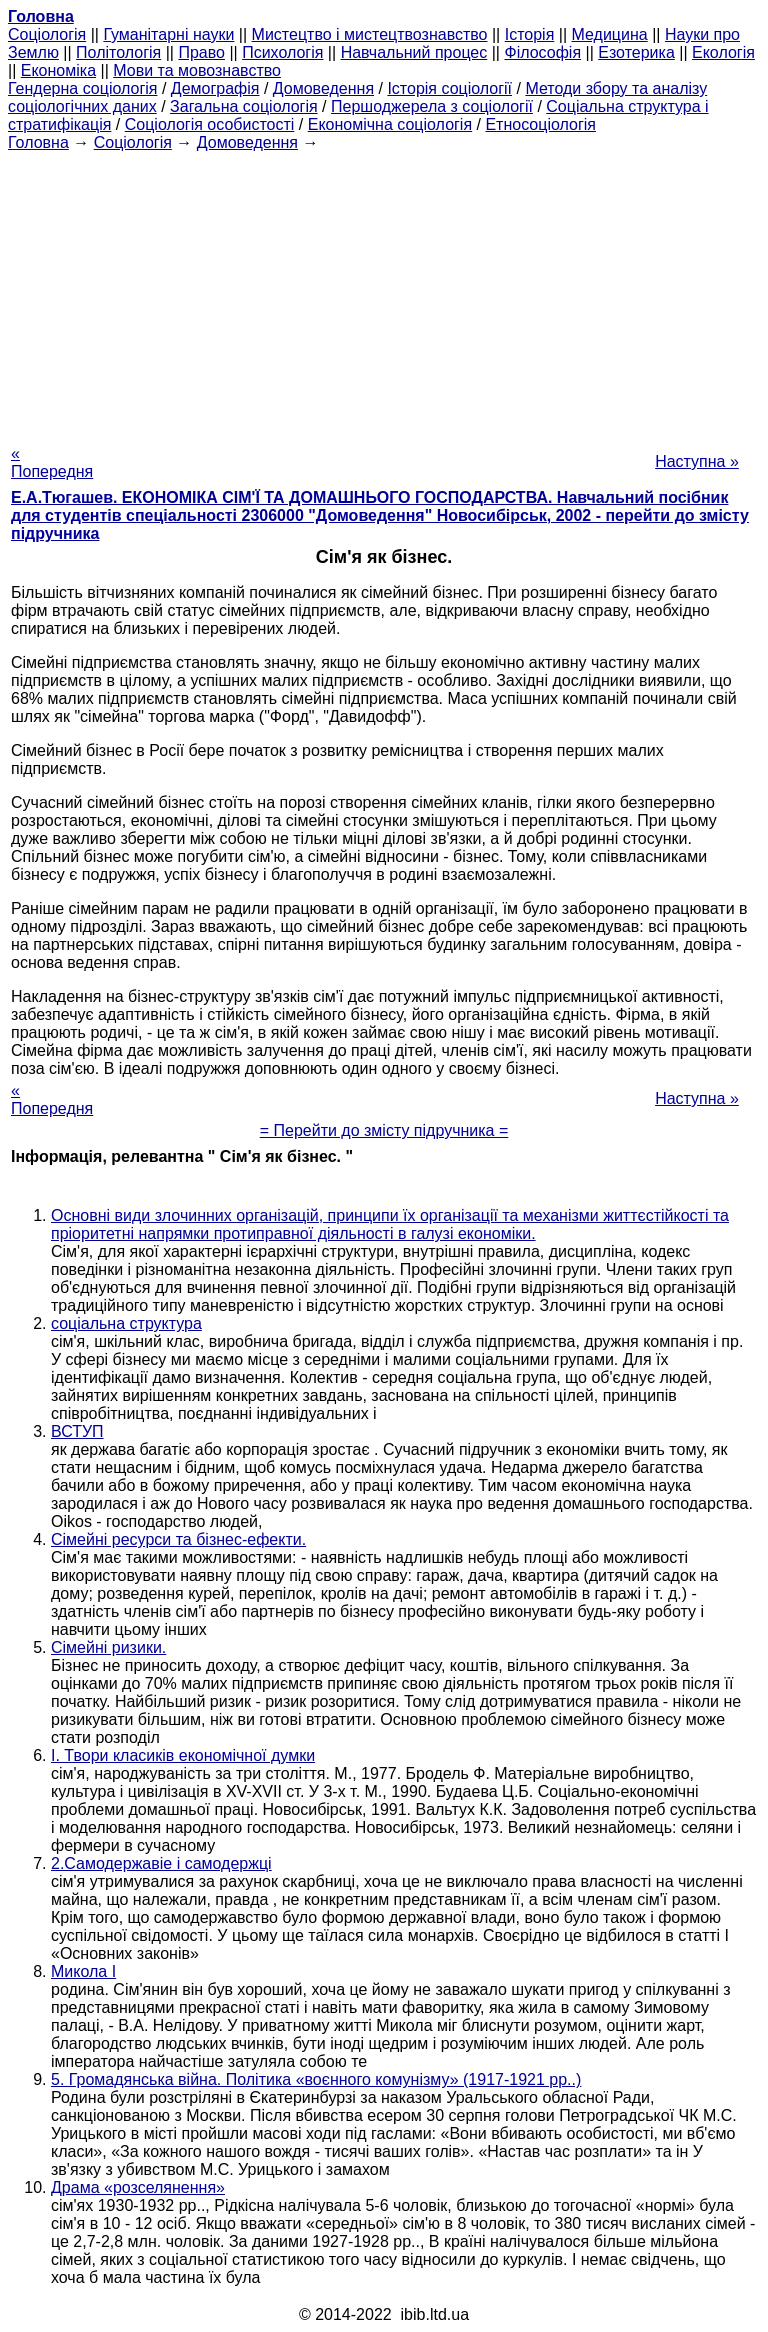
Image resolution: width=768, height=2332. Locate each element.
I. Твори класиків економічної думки (183, 1755)
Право (201, 52)
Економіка (58, 70)
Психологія (282, 52)
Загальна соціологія (244, 106)
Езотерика (636, 52)
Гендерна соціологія (82, 88)
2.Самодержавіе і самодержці (161, 1863)
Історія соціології (449, 88)
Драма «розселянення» (138, 2187)
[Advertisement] (384, 292)
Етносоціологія (540, 124)
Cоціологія (47, 34)
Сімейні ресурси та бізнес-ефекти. (178, 1539)
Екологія (723, 52)
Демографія (215, 88)
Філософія (542, 52)
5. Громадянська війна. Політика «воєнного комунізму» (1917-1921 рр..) (316, 2079)
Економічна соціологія (390, 124)
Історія (530, 34)
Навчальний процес (414, 52)
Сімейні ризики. (108, 1647)
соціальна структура (126, 1323)
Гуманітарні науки (168, 34)
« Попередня (52, 462)
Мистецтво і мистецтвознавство (370, 34)
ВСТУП (77, 1431)
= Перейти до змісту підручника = (384, 1130)
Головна (38, 142)
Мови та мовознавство (197, 70)
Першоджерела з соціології (432, 106)
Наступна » (697, 461)
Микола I (83, 1971)
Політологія (118, 52)
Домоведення (323, 88)
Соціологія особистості (210, 124)
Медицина (610, 34)
